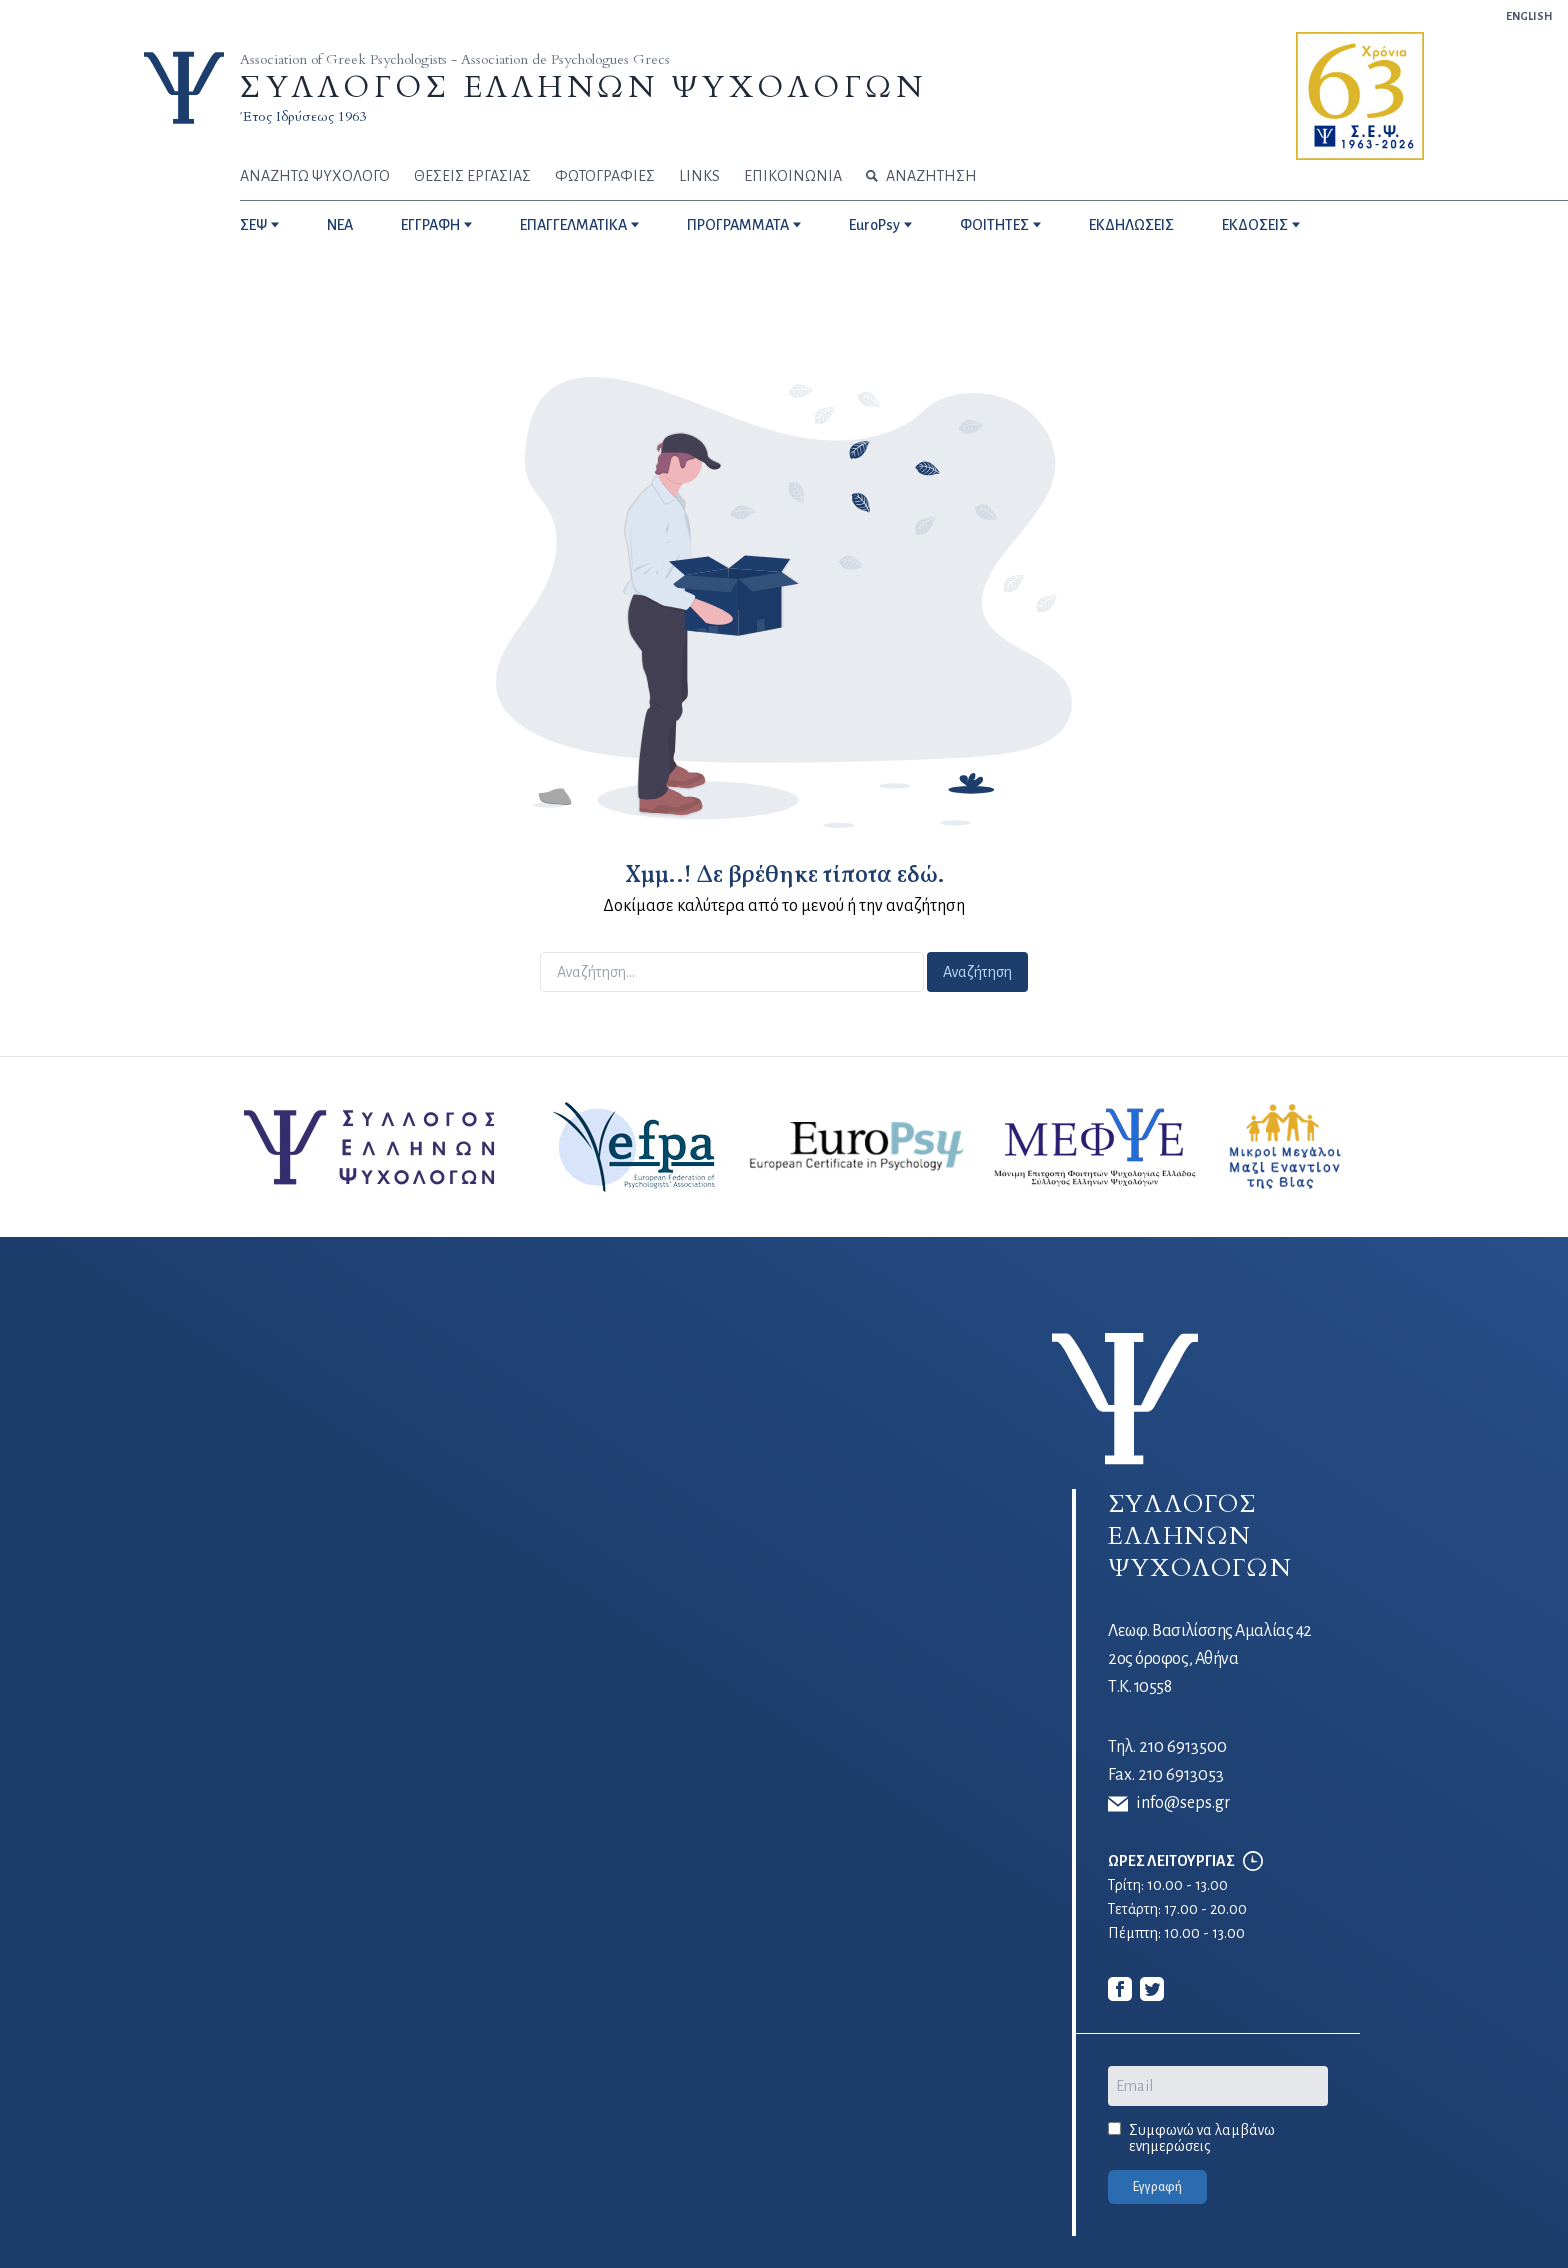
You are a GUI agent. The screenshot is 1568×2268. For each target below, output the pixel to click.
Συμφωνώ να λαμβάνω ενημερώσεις (1202, 2138)
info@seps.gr (1169, 1804)
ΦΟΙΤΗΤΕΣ (994, 225)
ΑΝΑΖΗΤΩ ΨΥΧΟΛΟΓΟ (315, 176)
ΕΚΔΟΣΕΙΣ (1255, 225)
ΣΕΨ (253, 225)
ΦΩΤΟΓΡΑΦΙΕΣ (605, 176)
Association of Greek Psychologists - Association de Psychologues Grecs (455, 59)
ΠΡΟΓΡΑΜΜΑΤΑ (738, 225)
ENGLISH (1529, 16)
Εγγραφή (1157, 2187)
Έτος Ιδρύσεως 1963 (303, 116)
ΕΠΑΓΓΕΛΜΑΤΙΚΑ (573, 225)
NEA (340, 225)
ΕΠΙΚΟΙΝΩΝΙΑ (793, 176)
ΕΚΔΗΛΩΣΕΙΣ (1131, 225)
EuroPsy (874, 225)
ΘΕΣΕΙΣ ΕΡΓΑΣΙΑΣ (472, 176)
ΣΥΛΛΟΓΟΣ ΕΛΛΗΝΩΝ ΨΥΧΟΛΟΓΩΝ (583, 87)
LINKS (699, 176)
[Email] (1218, 2086)
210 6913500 (1183, 1747)
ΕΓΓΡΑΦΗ (430, 225)
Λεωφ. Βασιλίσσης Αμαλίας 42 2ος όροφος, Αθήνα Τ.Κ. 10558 (1210, 1659)
